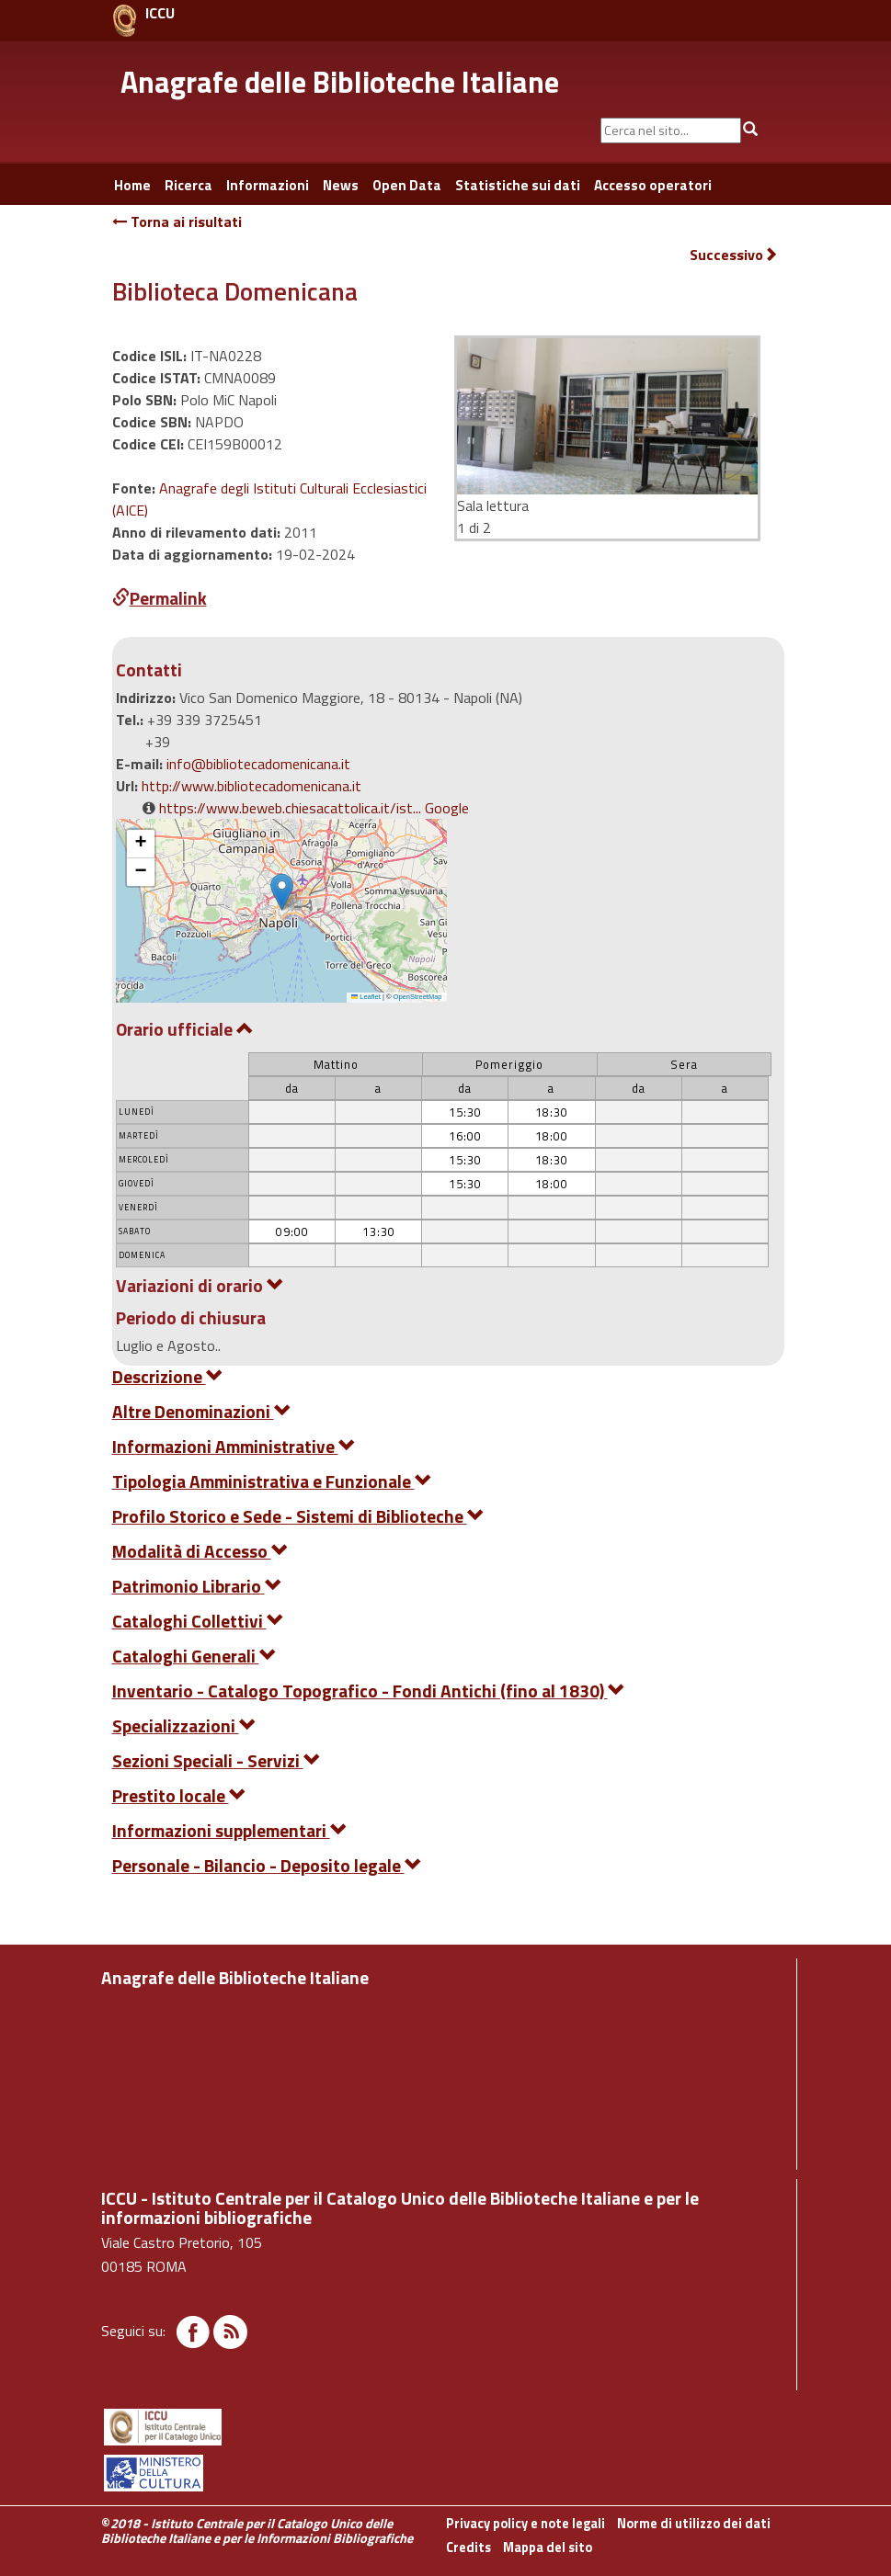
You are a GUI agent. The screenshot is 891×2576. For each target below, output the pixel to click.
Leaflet (366, 997)
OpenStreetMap (418, 997)
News (341, 185)
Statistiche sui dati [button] (517, 185)
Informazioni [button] (267, 185)
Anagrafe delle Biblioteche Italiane (339, 82)
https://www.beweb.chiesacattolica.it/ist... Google (314, 808)
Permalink (159, 597)
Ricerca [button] (188, 185)
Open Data (406, 185)
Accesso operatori (653, 185)
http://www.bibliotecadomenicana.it (251, 786)
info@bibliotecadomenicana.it (258, 764)
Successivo (734, 255)
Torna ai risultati (177, 221)
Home (132, 185)
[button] (281, 892)
